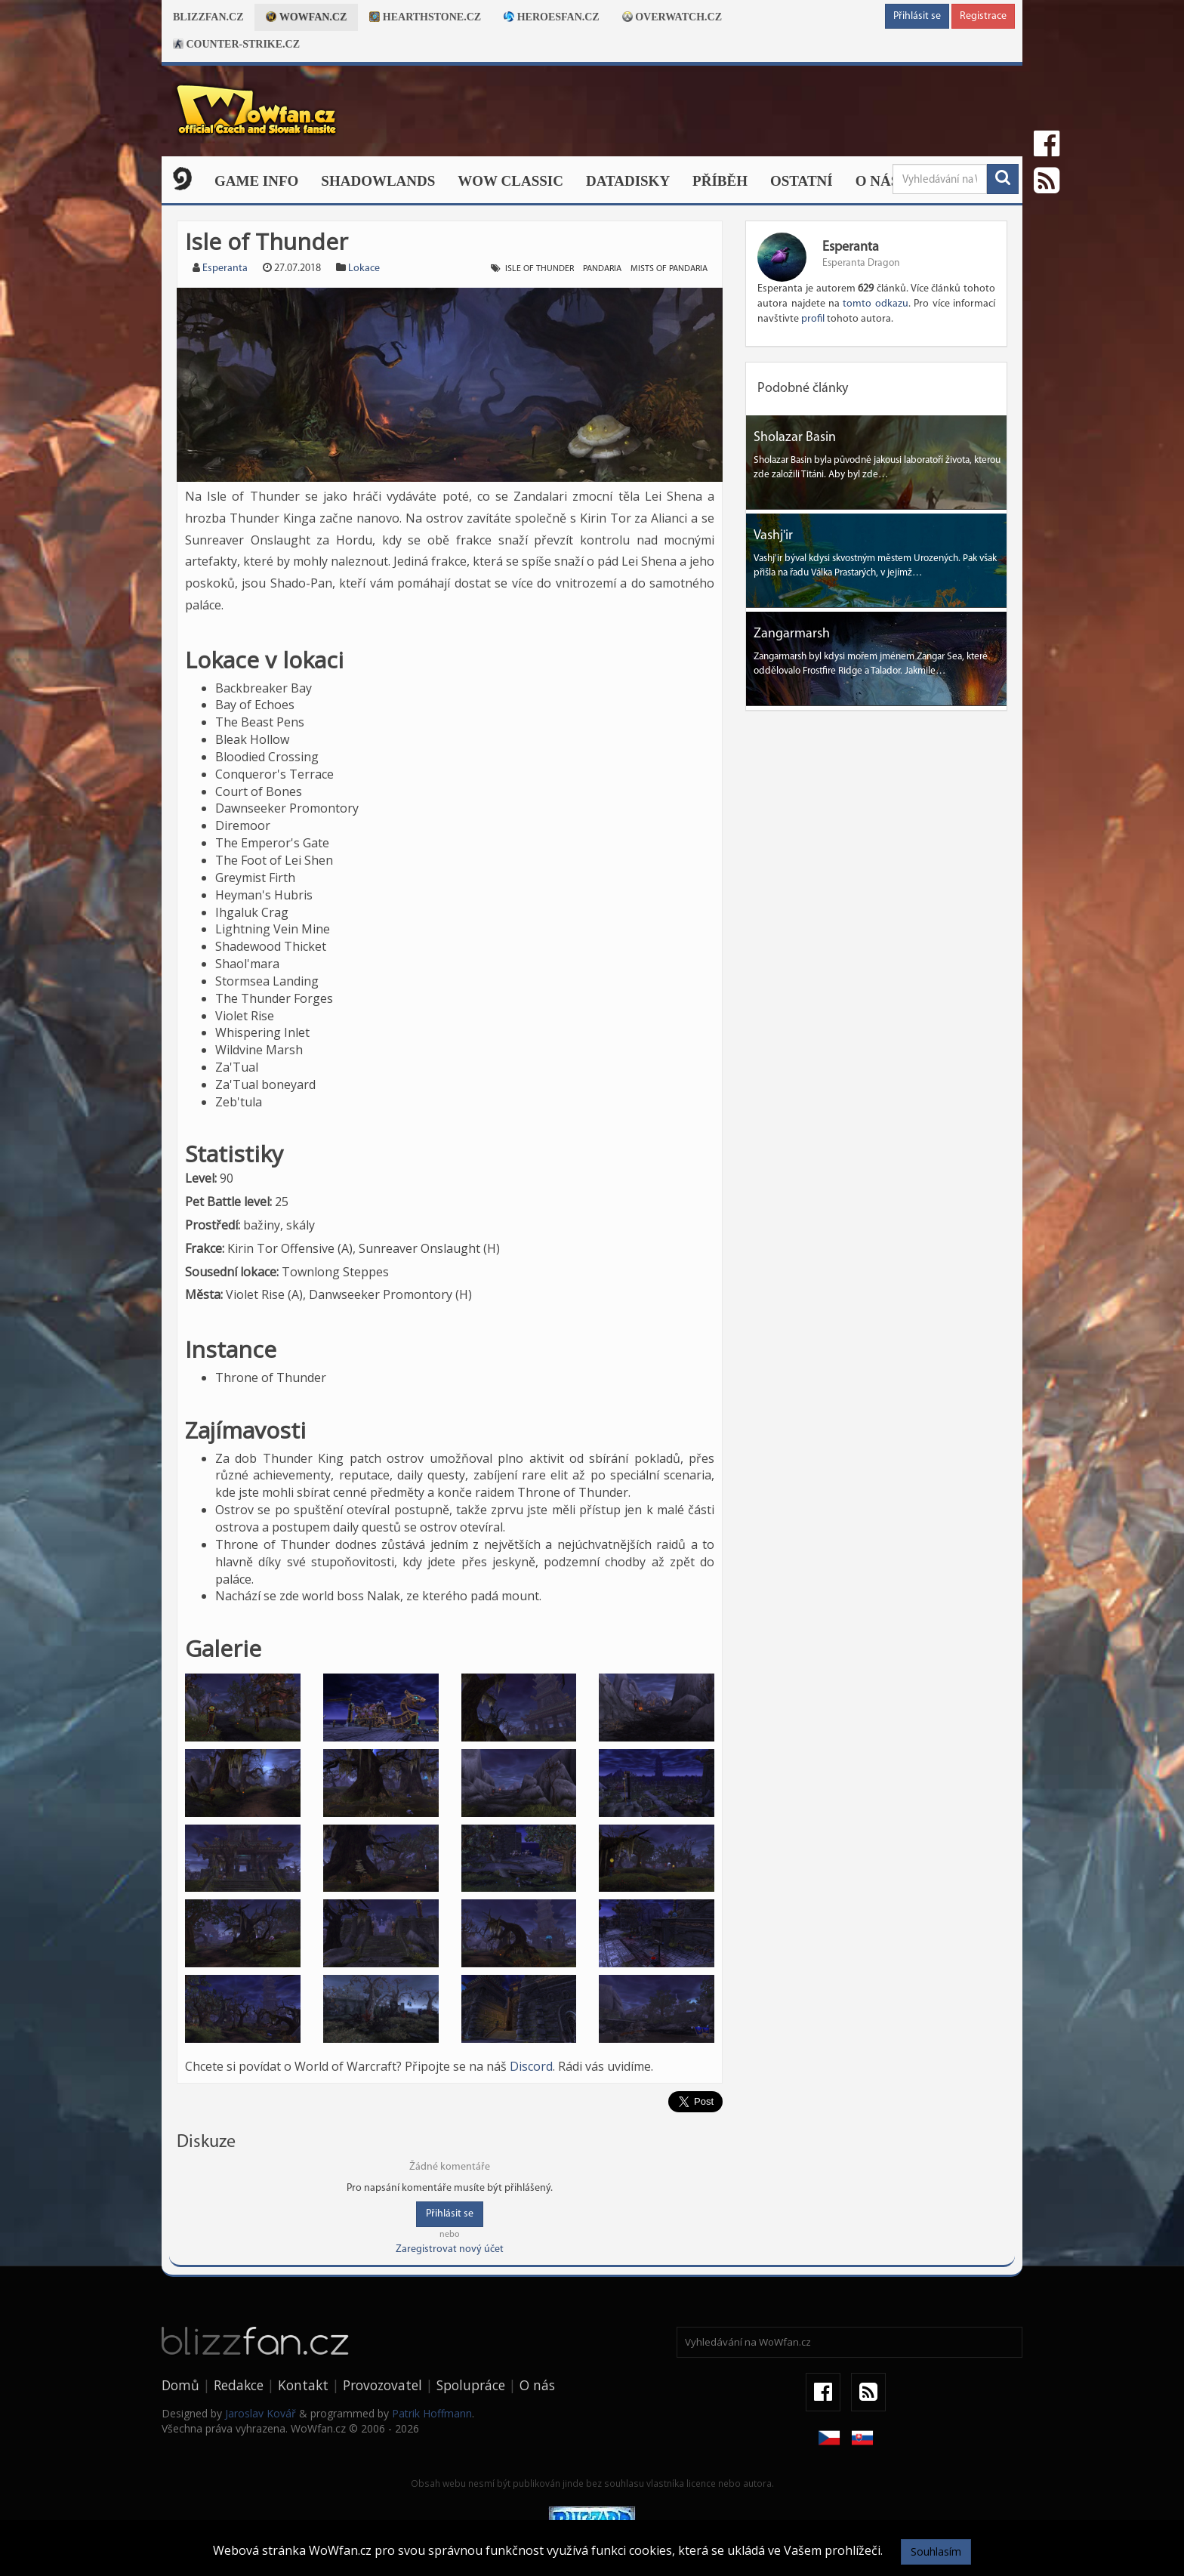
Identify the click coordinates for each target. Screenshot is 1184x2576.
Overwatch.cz (672, 17)
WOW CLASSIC (510, 181)
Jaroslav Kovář (260, 2413)
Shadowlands (378, 181)
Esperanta (225, 268)
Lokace (364, 268)
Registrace (983, 16)
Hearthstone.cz (425, 17)
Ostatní (801, 181)
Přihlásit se (917, 16)
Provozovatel (382, 2385)
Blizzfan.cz (208, 17)
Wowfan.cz (306, 17)
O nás (877, 181)
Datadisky (628, 181)
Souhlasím (936, 2551)
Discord (531, 2066)
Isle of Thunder (539, 268)
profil (813, 319)
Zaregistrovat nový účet (450, 2249)
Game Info (256, 181)
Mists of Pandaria (669, 268)
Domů (180, 2385)
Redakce (239, 2385)
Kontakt (303, 2385)
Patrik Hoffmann (432, 2413)
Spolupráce (470, 2385)
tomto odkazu (875, 304)
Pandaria (602, 268)
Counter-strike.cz (236, 44)
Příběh (720, 181)
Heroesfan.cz (552, 17)
